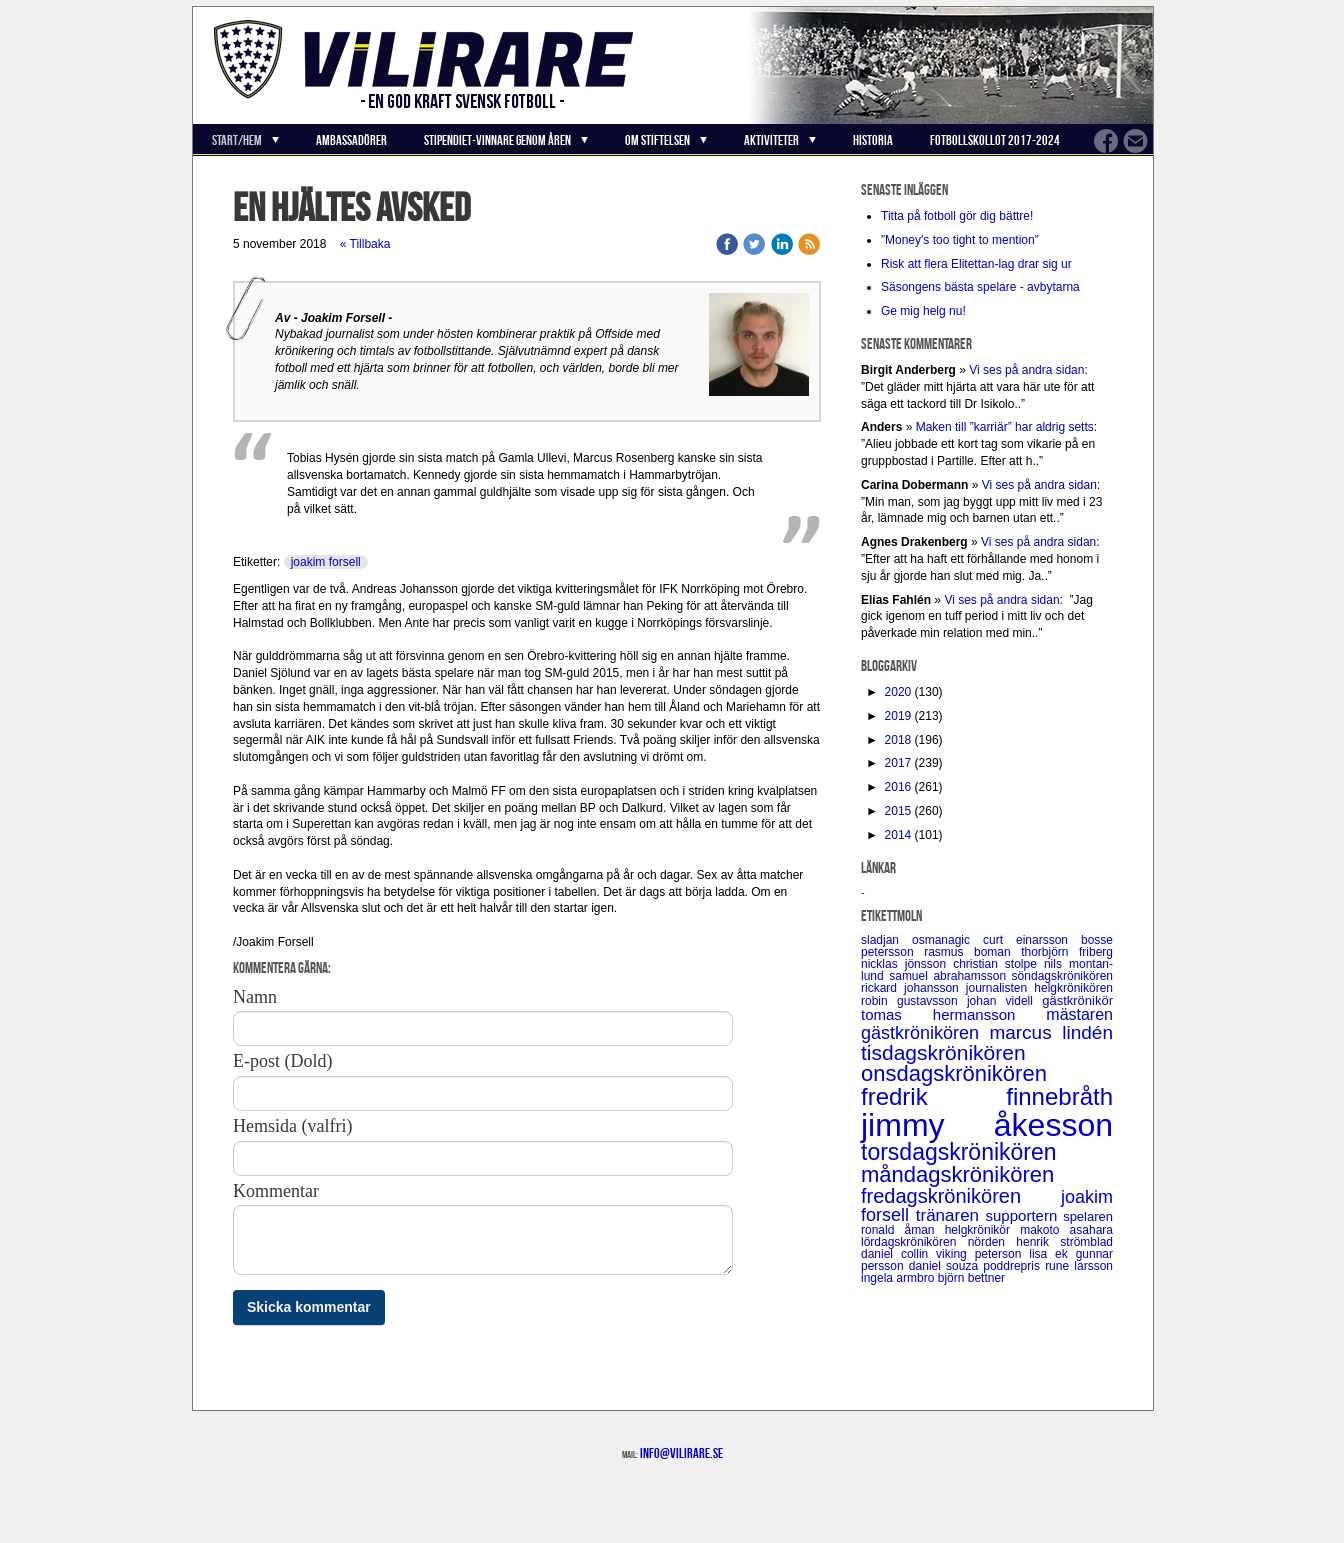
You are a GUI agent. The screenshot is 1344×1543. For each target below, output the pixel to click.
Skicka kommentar (309, 1307)
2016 (898, 787)
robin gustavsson (914, 1001)
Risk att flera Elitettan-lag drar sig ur (976, 264)
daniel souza (946, 1266)
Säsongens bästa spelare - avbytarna (982, 287)
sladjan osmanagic (922, 940)
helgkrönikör (983, 1230)
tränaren (951, 1215)
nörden (992, 1242)
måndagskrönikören (957, 1174)
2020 (898, 692)
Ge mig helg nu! (923, 311)
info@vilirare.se (681, 1453)
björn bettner (971, 1278)
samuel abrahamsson (950, 976)
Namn (255, 997)
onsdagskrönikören (954, 1073)
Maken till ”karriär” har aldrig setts (1005, 427)
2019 (898, 716)
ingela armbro (899, 1278)
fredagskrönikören (961, 1196)
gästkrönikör (1077, 1000)
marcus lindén (1051, 1032)
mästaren (1079, 1014)
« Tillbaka (365, 244)
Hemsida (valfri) (292, 1126)
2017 (898, 763)
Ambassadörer (351, 140)
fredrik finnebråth (987, 1096)
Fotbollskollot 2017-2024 (995, 140)
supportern (1025, 1215)
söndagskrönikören (1062, 976)
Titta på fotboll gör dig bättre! (957, 216)
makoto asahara (1066, 1230)
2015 (898, 811)
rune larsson (1079, 1266)
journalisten (1000, 988)
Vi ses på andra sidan (1026, 370)
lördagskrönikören (914, 1242)
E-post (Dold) (282, 1061)
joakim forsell (326, 562)
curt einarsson (1032, 940)
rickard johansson (913, 988)
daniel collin (898, 1254)
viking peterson (982, 1254)
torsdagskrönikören (959, 1152)
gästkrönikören (925, 1033)
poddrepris (1014, 1266)
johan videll (1004, 1001)
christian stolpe (998, 964)
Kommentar (276, 1191)
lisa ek (1052, 1254)
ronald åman (903, 1230)
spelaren (1088, 1216)
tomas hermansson (953, 1014)
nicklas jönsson (907, 964)
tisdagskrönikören (943, 1052)
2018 (898, 740)
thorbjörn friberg (1067, 952)
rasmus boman (972, 952)
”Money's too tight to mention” (960, 240)
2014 (898, 835)
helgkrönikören (1073, 988)
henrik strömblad (1064, 1242)
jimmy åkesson (987, 1125)
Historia (873, 140)
